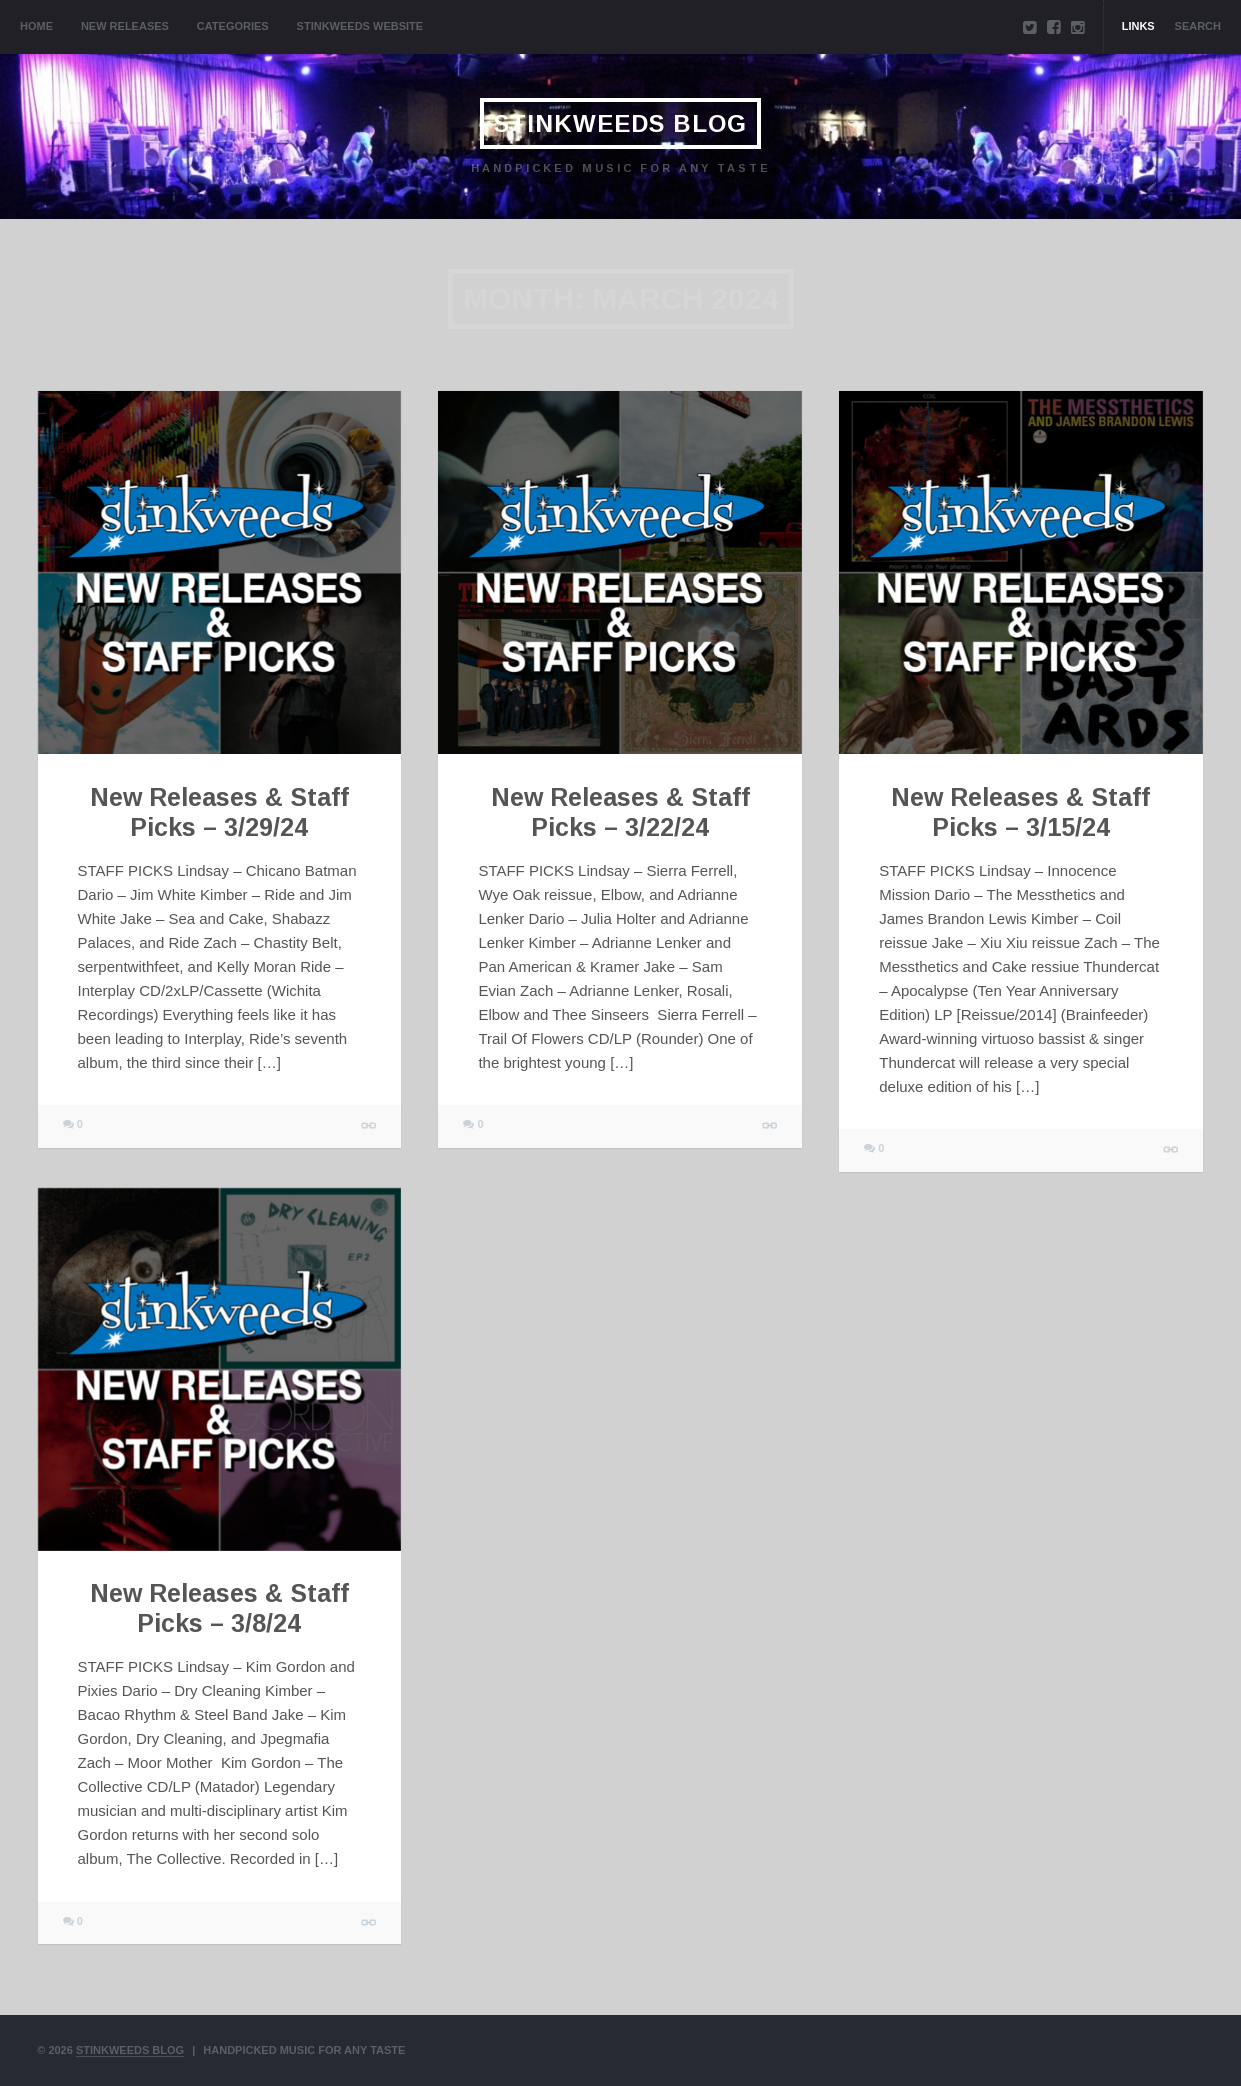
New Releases (125, 26)
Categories (233, 26)
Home (36, 26)
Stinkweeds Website (360, 26)
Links (1138, 26)
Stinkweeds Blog (620, 123)
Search (1198, 26)
